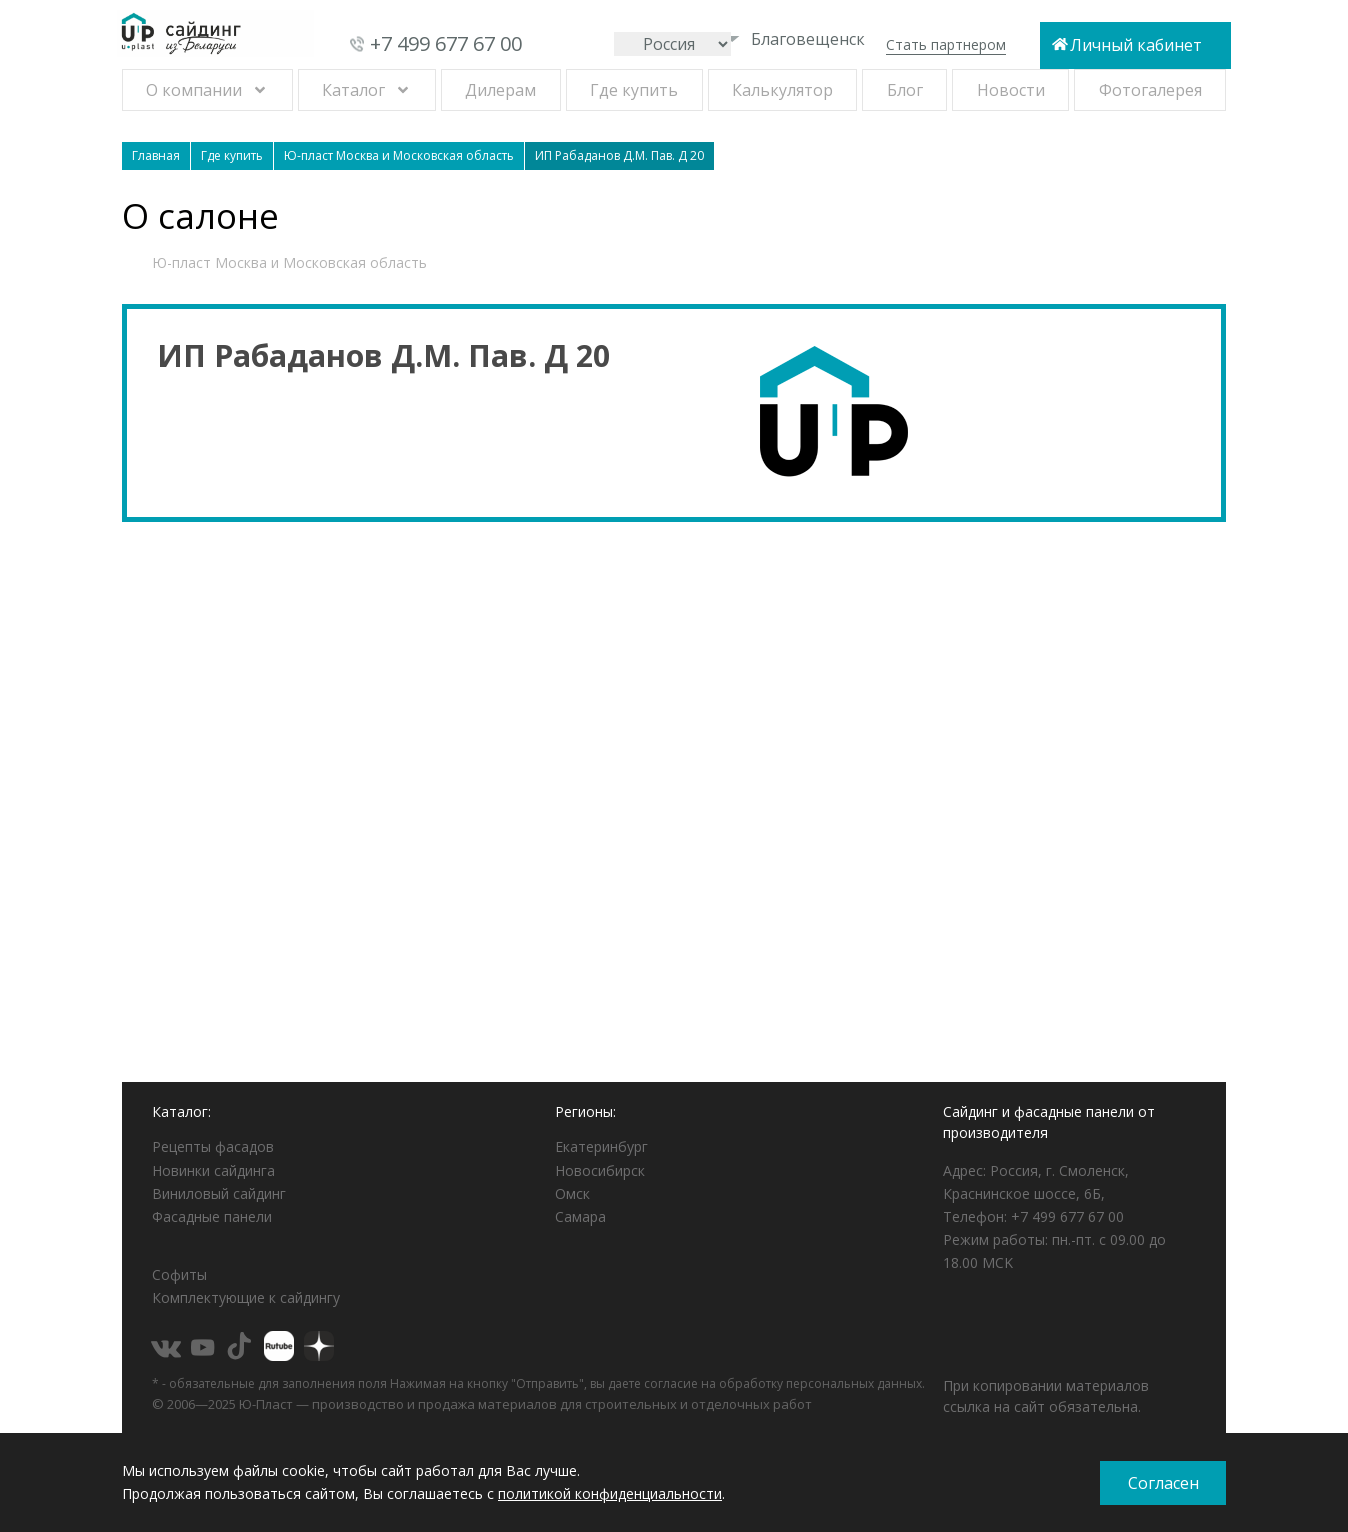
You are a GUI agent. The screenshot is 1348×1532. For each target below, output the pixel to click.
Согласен (1163, 1483)
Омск (572, 1193)
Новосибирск (600, 1170)
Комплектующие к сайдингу (246, 1297)
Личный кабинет (1136, 45)
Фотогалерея (1150, 90)
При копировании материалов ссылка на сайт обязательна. (1046, 1396)
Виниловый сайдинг (219, 1193)
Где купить (634, 90)
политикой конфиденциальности (610, 1493)
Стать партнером (946, 44)
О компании (194, 90)
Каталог (353, 90)
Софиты (179, 1274)
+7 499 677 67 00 (446, 43)
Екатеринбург (601, 1146)
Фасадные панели (212, 1216)
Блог (905, 90)
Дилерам (500, 90)
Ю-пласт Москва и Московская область (289, 262)
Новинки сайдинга (213, 1170)
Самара (580, 1216)
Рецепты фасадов (213, 1146)
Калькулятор (782, 90)
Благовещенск (795, 39)
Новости (1011, 90)
